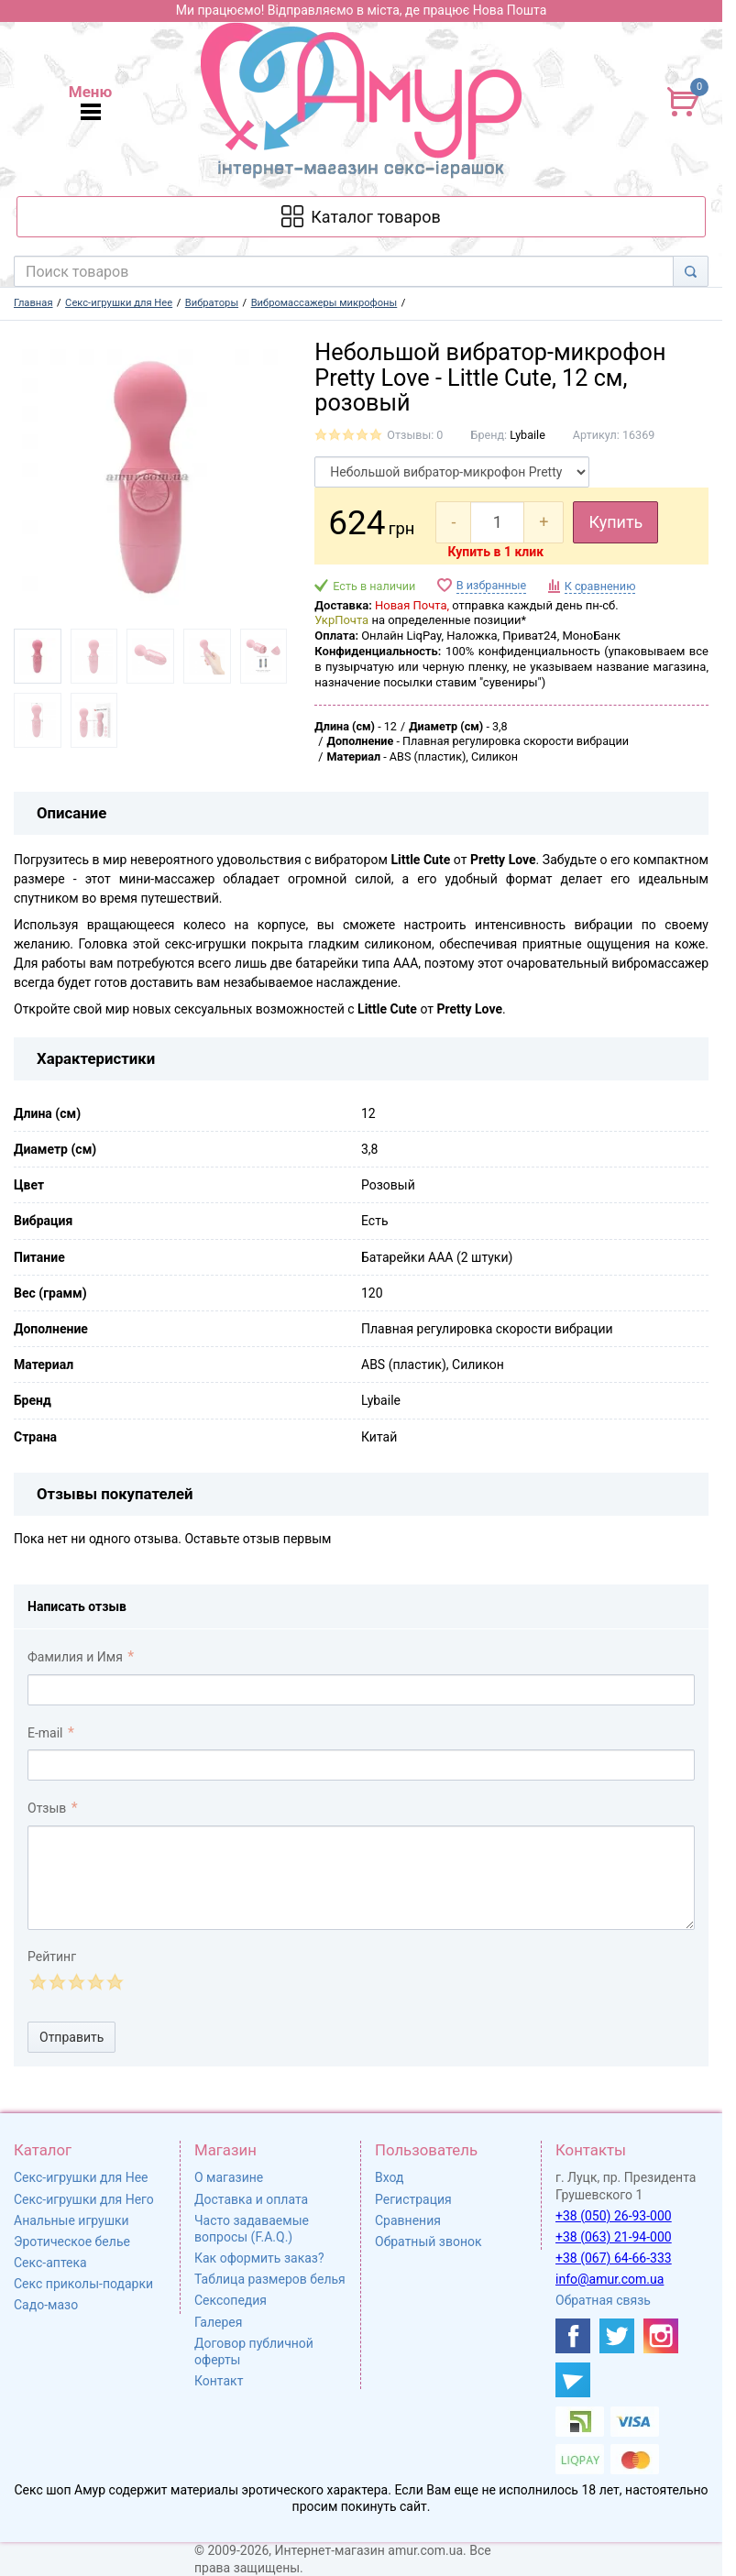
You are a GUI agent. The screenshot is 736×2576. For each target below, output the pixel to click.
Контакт (218, 2380)
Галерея (218, 2322)
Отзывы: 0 (415, 435)
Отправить (71, 2037)
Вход (389, 2177)
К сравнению (600, 586)
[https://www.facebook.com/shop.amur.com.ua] (572, 2335)
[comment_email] (361, 1765)
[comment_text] (361, 1877)
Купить (615, 522)
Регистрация (413, 2199)
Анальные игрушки (71, 2220)
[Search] (691, 271)
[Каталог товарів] (361, 216)
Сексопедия (230, 2300)
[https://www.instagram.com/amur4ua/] (660, 2335)
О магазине (228, 2177)
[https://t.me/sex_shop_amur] (572, 2379)
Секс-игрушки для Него (84, 2199)
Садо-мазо (46, 2304)
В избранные (491, 585)
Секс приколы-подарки (83, 2283)
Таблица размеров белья (270, 2279)
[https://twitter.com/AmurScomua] (616, 2335)
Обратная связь (603, 2300)
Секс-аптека (50, 2262)
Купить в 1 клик (495, 551)
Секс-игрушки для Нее (81, 2177)
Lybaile (527, 435)
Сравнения (408, 2220)
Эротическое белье (72, 2241)
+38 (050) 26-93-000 (613, 2216)
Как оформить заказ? (259, 2258)
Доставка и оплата (251, 2199)
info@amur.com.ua (609, 2279)
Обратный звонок (428, 2241)
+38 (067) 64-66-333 (613, 2258)
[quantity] (497, 522)
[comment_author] (361, 1689)
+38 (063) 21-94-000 (613, 2237)
